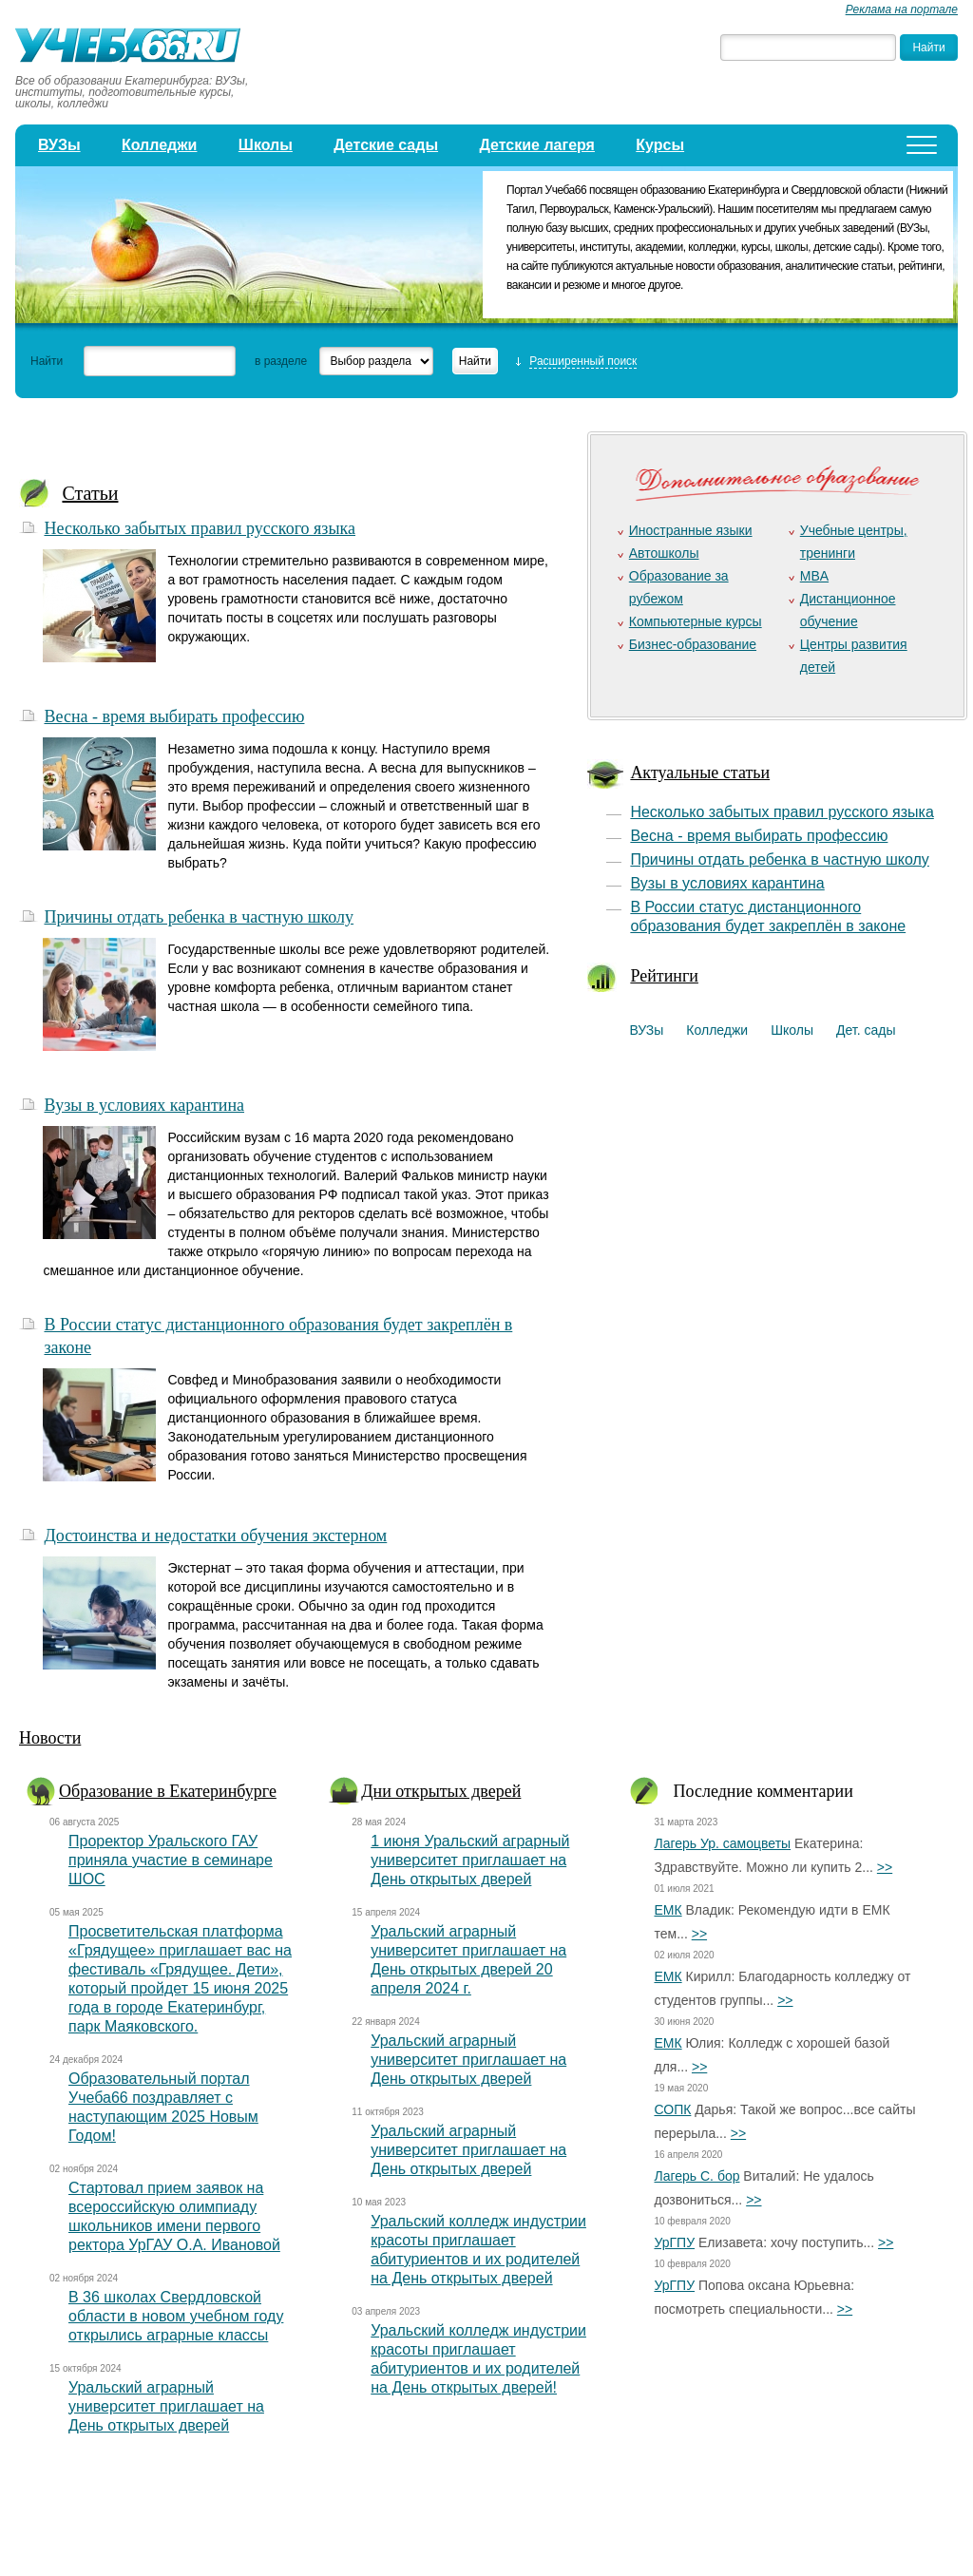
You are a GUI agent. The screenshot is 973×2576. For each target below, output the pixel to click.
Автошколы (664, 553)
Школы (265, 145)
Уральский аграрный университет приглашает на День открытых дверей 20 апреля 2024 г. (468, 1959)
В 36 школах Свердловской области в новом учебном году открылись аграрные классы (175, 2316)
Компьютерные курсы (695, 621)
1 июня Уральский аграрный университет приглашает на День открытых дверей (470, 1860)
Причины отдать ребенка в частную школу (198, 916)
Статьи (90, 493)
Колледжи (160, 145)
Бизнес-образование (692, 644)
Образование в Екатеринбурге (168, 1791)
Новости (50, 1737)
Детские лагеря (537, 145)
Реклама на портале (902, 9)
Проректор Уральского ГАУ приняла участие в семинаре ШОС (170, 1860)
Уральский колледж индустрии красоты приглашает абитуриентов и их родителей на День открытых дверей (478, 2249)
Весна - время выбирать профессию (174, 716)
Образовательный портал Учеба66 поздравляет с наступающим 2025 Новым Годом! (163, 2107)
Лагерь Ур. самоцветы (722, 1843)
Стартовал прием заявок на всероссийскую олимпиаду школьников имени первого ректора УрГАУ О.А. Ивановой (174, 2216)
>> (884, 1867)
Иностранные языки (691, 530)
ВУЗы (59, 145)
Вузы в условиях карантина (144, 1105)
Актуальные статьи (700, 772)
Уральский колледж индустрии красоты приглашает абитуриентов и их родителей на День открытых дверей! (478, 2358)
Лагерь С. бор (696, 2176)
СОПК (672, 2109)
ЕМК (667, 1910)
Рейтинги (664, 975)
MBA (814, 575)
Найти (46, 361)
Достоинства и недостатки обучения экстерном (215, 1535)
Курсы (660, 145)
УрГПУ (674, 2242)
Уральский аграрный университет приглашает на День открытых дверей (166, 2406)
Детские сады (386, 145)
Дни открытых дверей (441, 1791)
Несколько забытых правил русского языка (199, 528)
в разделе (281, 361)
